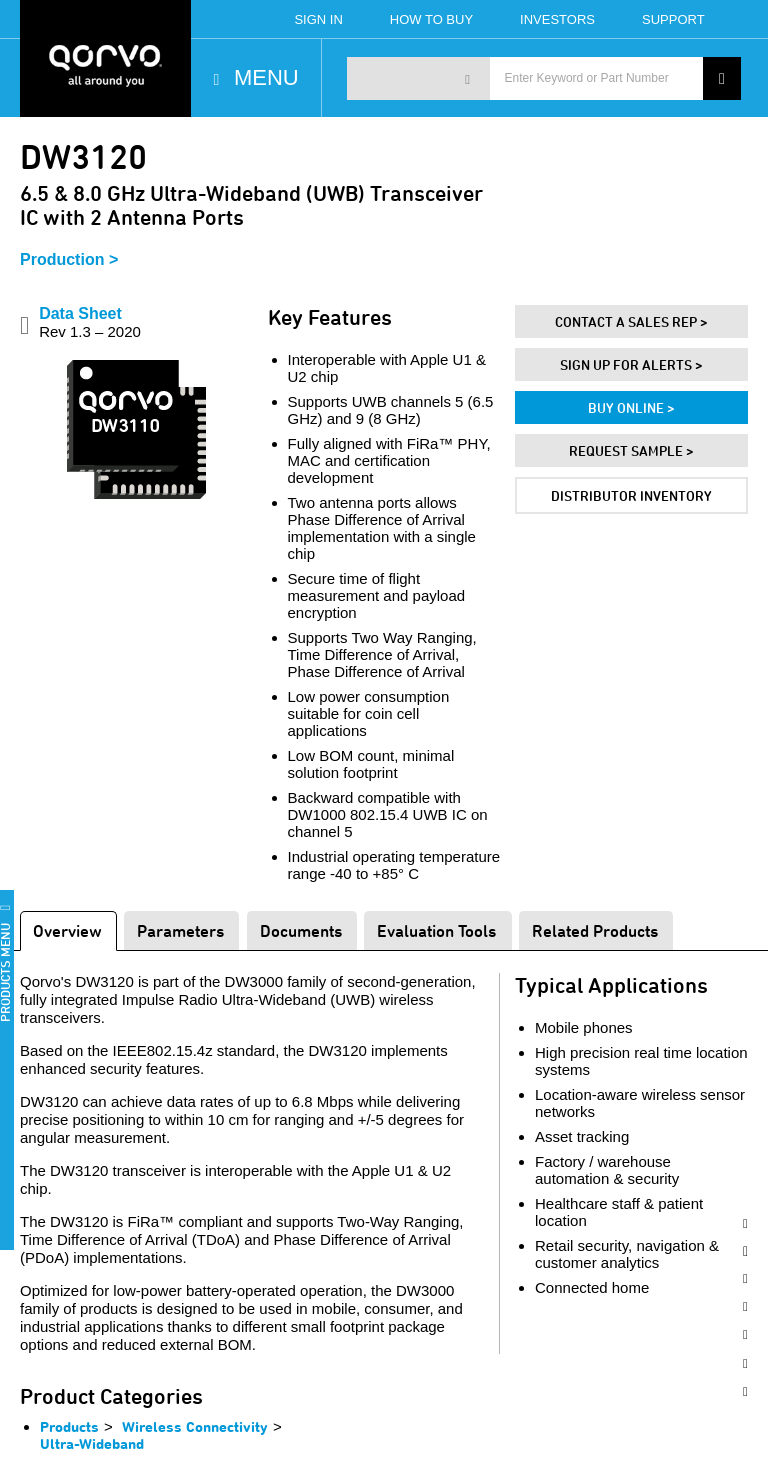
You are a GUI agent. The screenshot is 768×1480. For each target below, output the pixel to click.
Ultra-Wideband (92, 1443)
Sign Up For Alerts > (631, 364)
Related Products (595, 930)
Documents (301, 930)
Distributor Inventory (631, 495)
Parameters (180, 930)
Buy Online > (631, 407)
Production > (69, 259)
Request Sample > (631, 450)
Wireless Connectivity (195, 1426)
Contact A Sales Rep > (631, 321)
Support (673, 19)
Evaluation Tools (436, 930)
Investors (557, 19)
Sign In (318, 19)
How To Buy (431, 19)
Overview (67, 930)
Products (69, 1426)
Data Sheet (90, 322)
